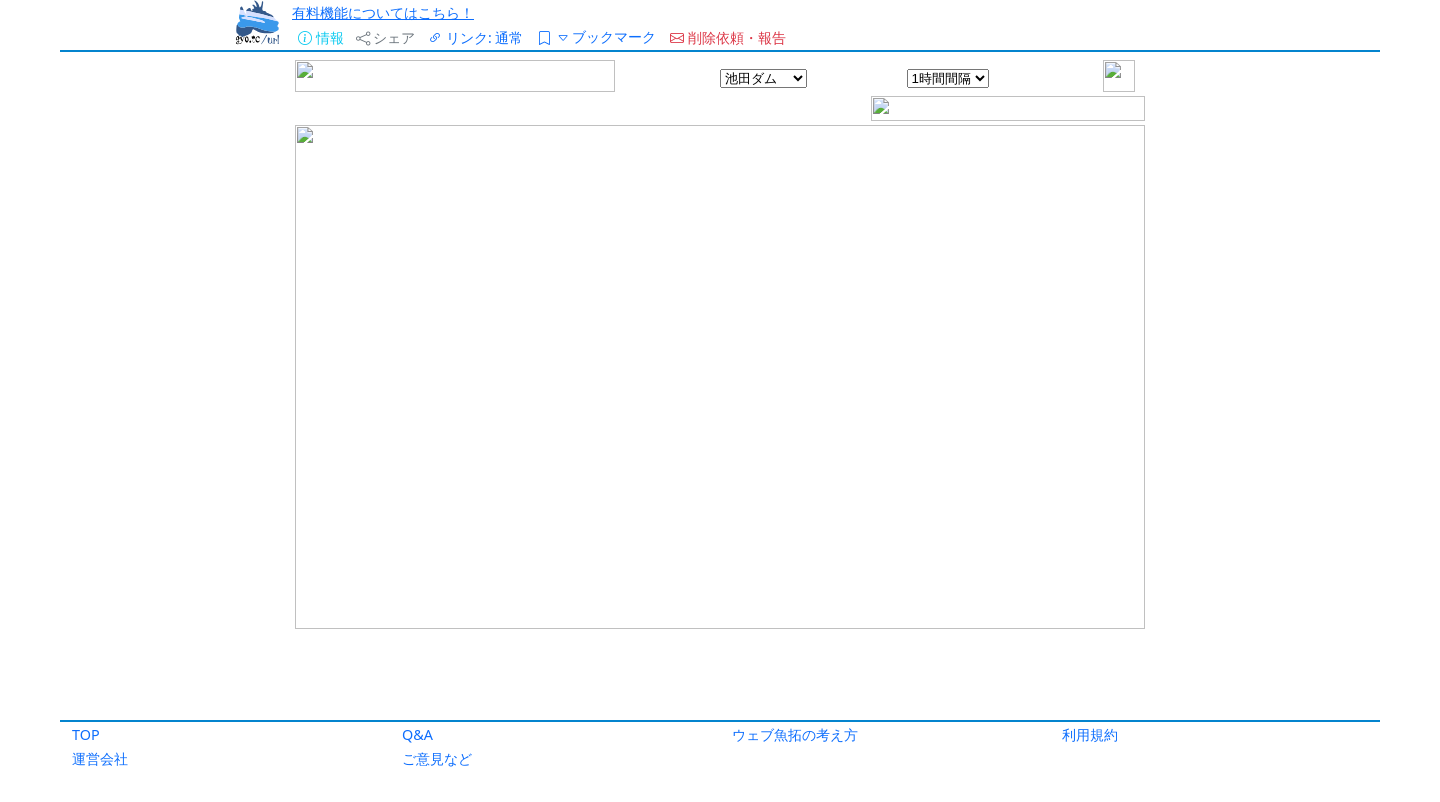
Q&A (417, 734)
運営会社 (100, 758)
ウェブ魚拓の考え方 (795, 734)
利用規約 (1090, 734)
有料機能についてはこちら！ (383, 12)
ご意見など (437, 758)
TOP (86, 734)
